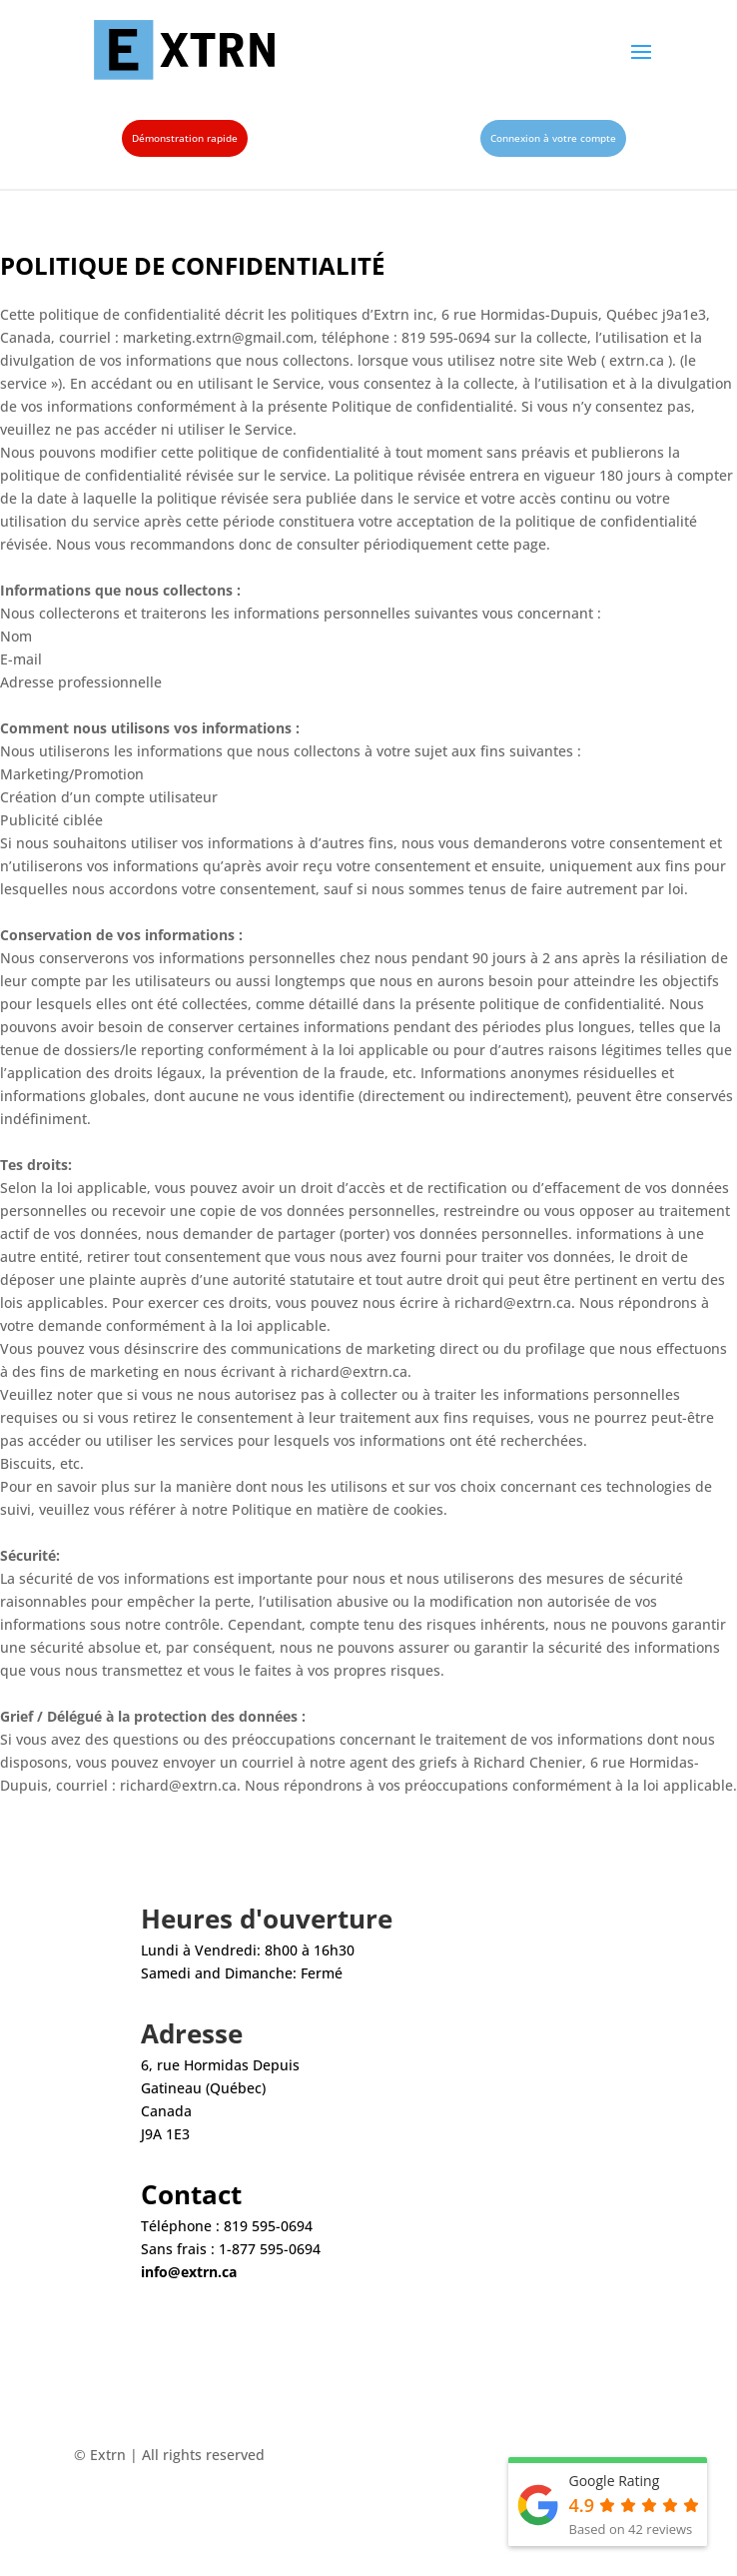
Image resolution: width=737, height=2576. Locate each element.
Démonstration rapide (185, 138)
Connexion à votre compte (553, 138)
